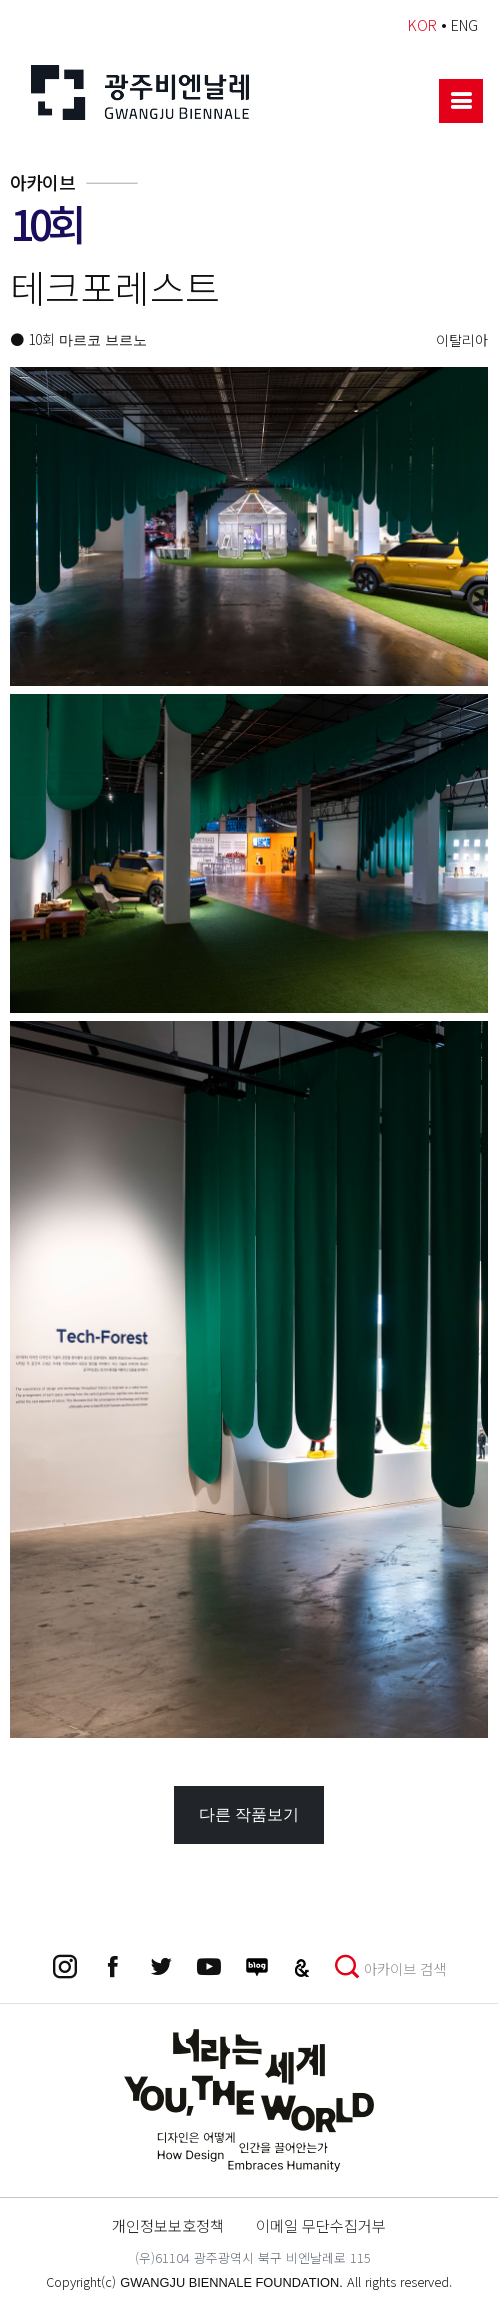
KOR (422, 24)
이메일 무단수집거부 (321, 2225)
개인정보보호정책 (168, 2225)
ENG (464, 24)
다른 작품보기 (249, 1814)
